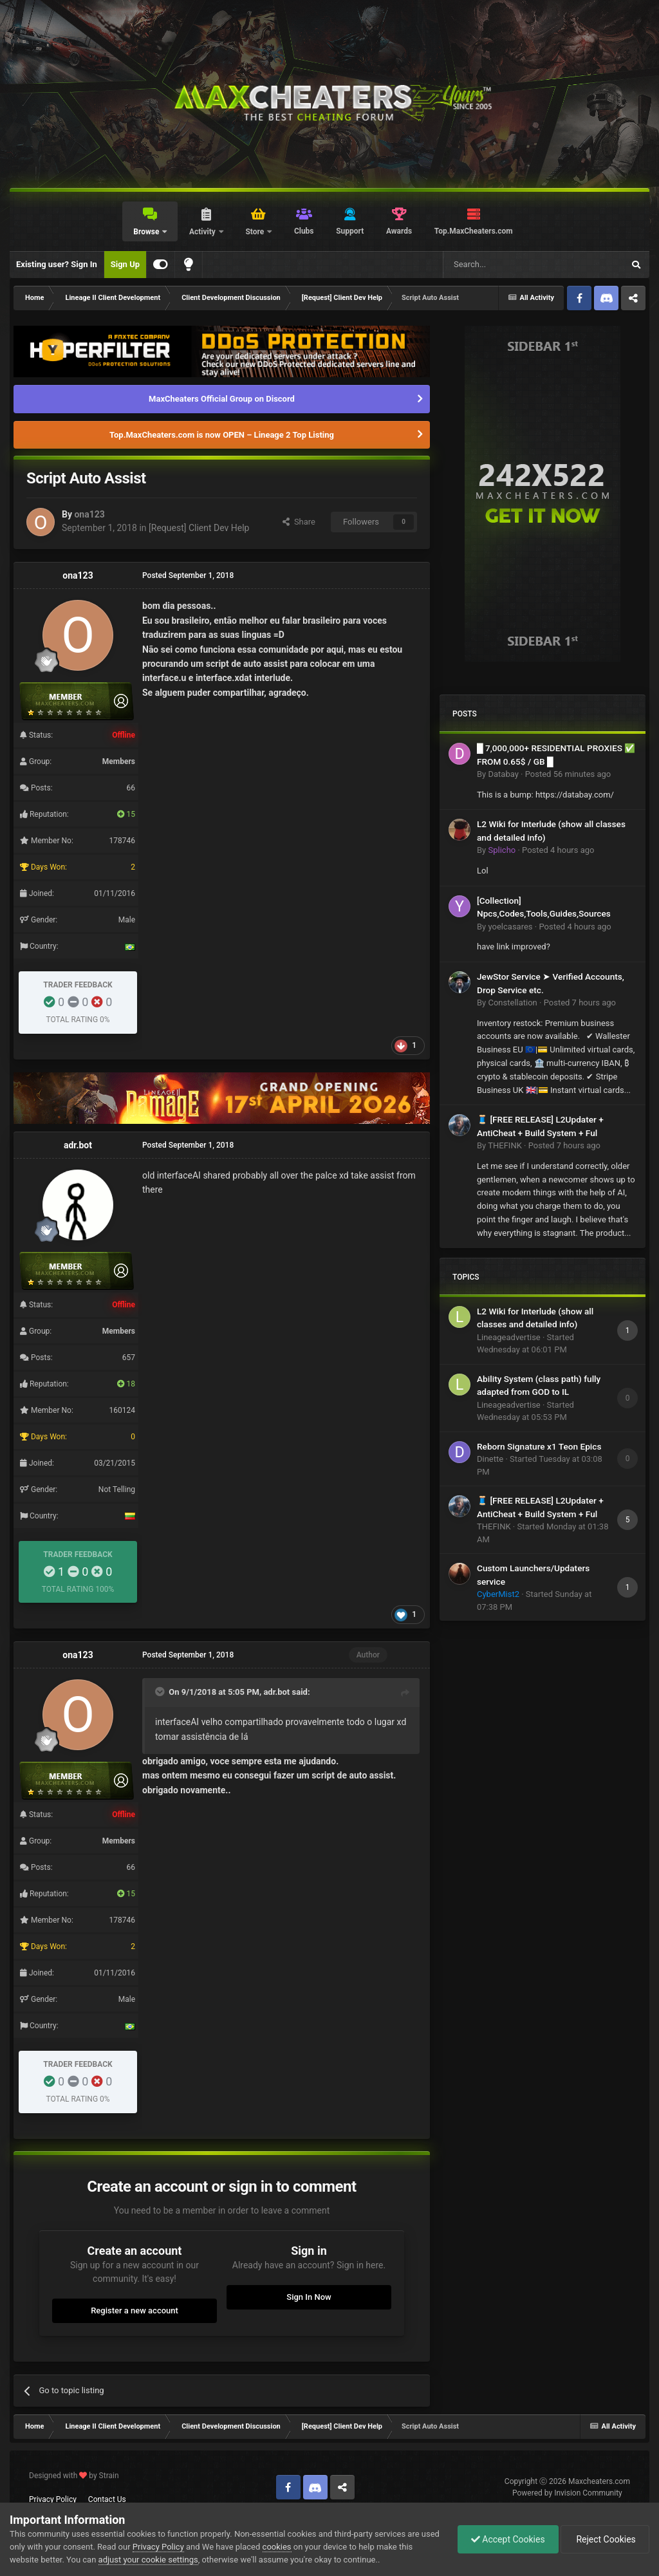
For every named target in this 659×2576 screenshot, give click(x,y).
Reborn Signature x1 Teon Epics (539, 1446)
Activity (203, 231)
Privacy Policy (53, 2499)
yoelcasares (510, 926)
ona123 (89, 514)
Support (350, 231)
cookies (277, 2547)
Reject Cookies (605, 2539)
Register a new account (134, 2310)
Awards (399, 231)
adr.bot (78, 1145)
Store (255, 231)
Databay (503, 774)
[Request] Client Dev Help (199, 528)
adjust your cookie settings (148, 2559)
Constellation (512, 1002)
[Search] (502, 264)
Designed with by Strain (74, 2475)
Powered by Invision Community (567, 2492)
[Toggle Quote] (161, 1691)
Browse (147, 231)
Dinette (490, 1459)
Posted (568, 774)
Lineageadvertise (509, 1337)
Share (299, 522)
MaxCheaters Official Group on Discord (222, 399)
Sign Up (125, 264)
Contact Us (107, 2499)
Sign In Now (308, 2297)
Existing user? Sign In (56, 264)
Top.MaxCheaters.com (473, 231)
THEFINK (505, 1145)
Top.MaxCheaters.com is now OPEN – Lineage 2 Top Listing (221, 435)
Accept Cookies (508, 2539)
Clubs (304, 231)
